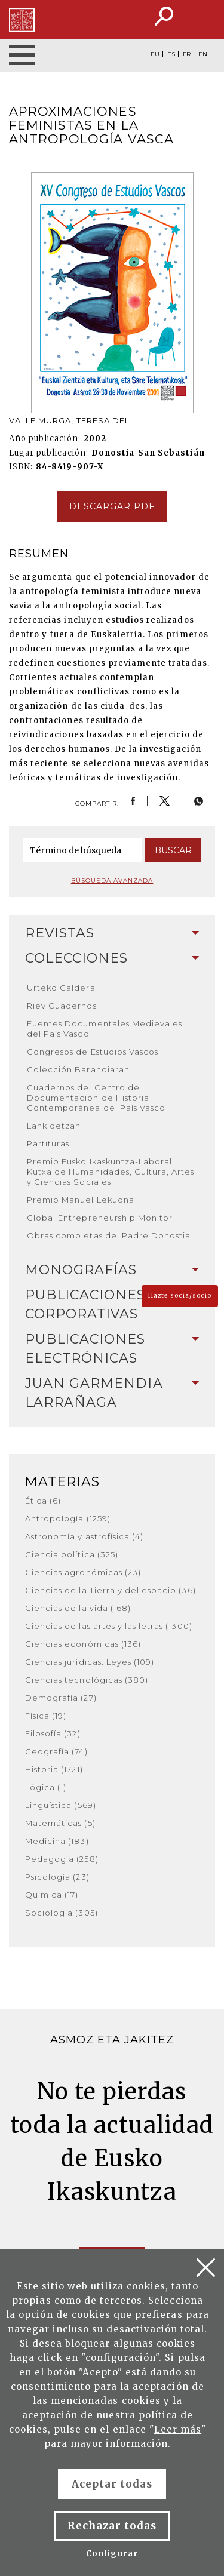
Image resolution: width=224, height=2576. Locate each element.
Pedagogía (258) (62, 1859)
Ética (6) (43, 1500)
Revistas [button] (112, 933)
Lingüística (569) (60, 1805)
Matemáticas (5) (60, 1823)
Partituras (48, 1143)
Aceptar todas (112, 2484)
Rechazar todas (112, 2525)
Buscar (173, 850)
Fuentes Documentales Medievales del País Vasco (104, 1028)
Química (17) (51, 1894)
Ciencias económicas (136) (83, 1644)
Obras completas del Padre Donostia (109, 1235)
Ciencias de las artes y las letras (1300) (108, 1626)
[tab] (112, 933)
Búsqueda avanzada (112, 880)
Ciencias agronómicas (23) (83, 1572)
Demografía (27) (61, 1697)
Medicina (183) (57, 1841)
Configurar (111, 2554)
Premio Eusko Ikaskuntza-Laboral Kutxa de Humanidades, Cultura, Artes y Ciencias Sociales (110, 1171)
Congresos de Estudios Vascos (92, 1051)
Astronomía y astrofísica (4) (84, 1536)
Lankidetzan (54, 1125)
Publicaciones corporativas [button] (112, 1304)
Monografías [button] (112, 1270)
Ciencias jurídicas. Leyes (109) (89, 1662)
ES (171, 54)
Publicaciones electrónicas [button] (112, 1348)
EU (155, 54)
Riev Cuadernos (62, 1005)
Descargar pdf (112, 506)
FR (187, 54)
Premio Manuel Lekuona (80, 1199)
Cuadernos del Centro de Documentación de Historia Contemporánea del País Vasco (96, 1097)
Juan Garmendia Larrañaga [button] (112, 1392)
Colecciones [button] (112, 958)
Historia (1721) (54, 1769)
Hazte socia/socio (179, 1295)
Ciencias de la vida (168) (78, 1608)
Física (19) (45, 1715)
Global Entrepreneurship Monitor (100, 1217)
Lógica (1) (45, 1787)
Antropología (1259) (68, 1518)
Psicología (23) (57, 1877)
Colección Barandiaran (78, 1069)
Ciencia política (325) (71, 1554)
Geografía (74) (56, 1751)
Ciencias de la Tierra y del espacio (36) (110, 1590)
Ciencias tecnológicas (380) (86, 1679)
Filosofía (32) (53, 1733)
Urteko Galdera (61, 987)
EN (202, 54)
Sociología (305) (61, 1912)
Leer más (177, 2429)
